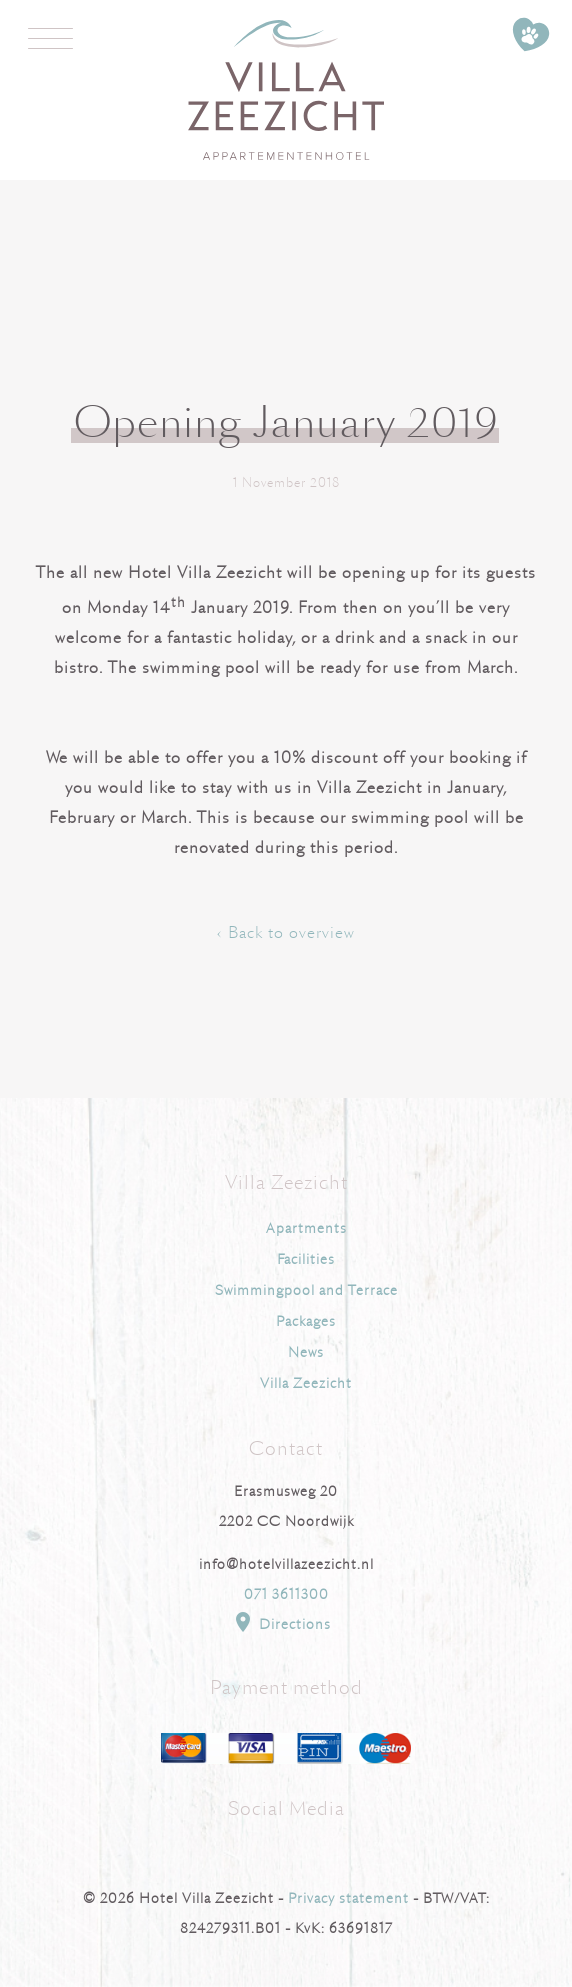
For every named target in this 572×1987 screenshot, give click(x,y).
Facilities (306, 1259)
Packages (306, 1321)
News (306, 1352)
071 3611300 (286, 1594)
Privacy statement (348, 1898)
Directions (281, 1622)
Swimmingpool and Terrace (306, 1290)
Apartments (306, 1228)
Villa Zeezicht (306, 1383)
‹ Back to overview (286, 933)
